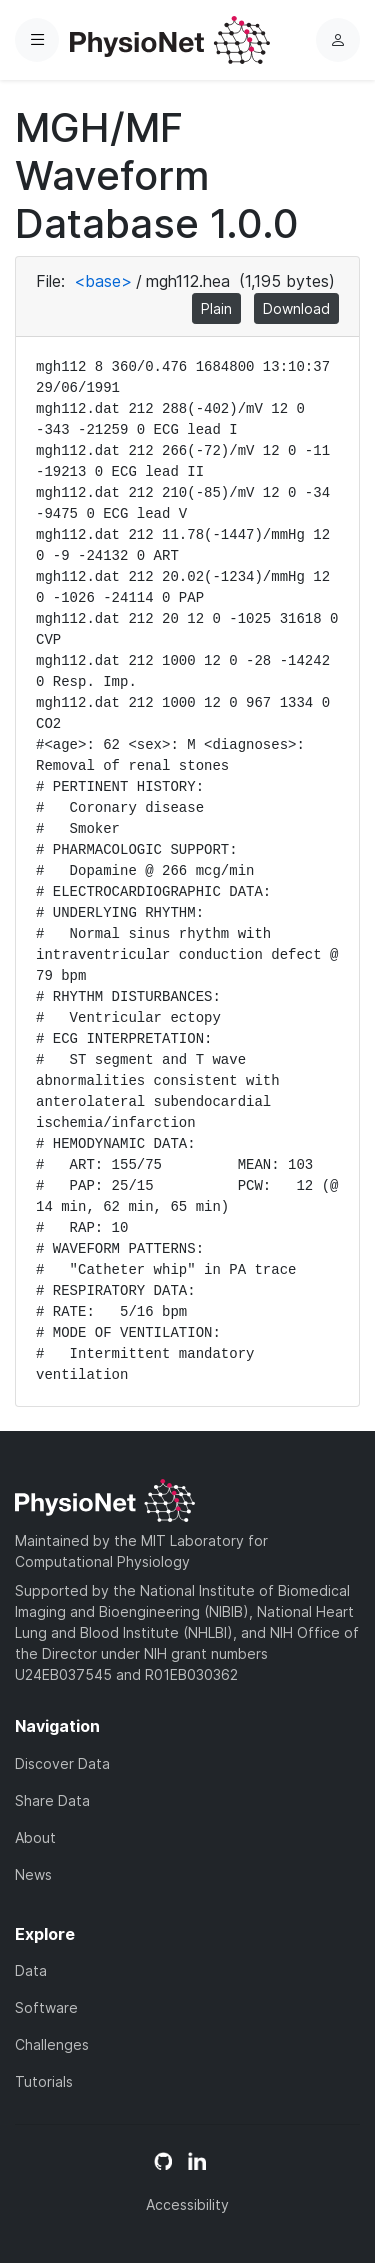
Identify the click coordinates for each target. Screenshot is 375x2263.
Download (296, 308)
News (33, 1874)
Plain (216, 308)
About (35, 1837)
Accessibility (187, 2204)
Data (31, 1970)
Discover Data (62, 1763)
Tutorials (44, 2081)
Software (46, 2007)
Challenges (52, 2044)
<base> (103, 281)
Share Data (52, 1800)
